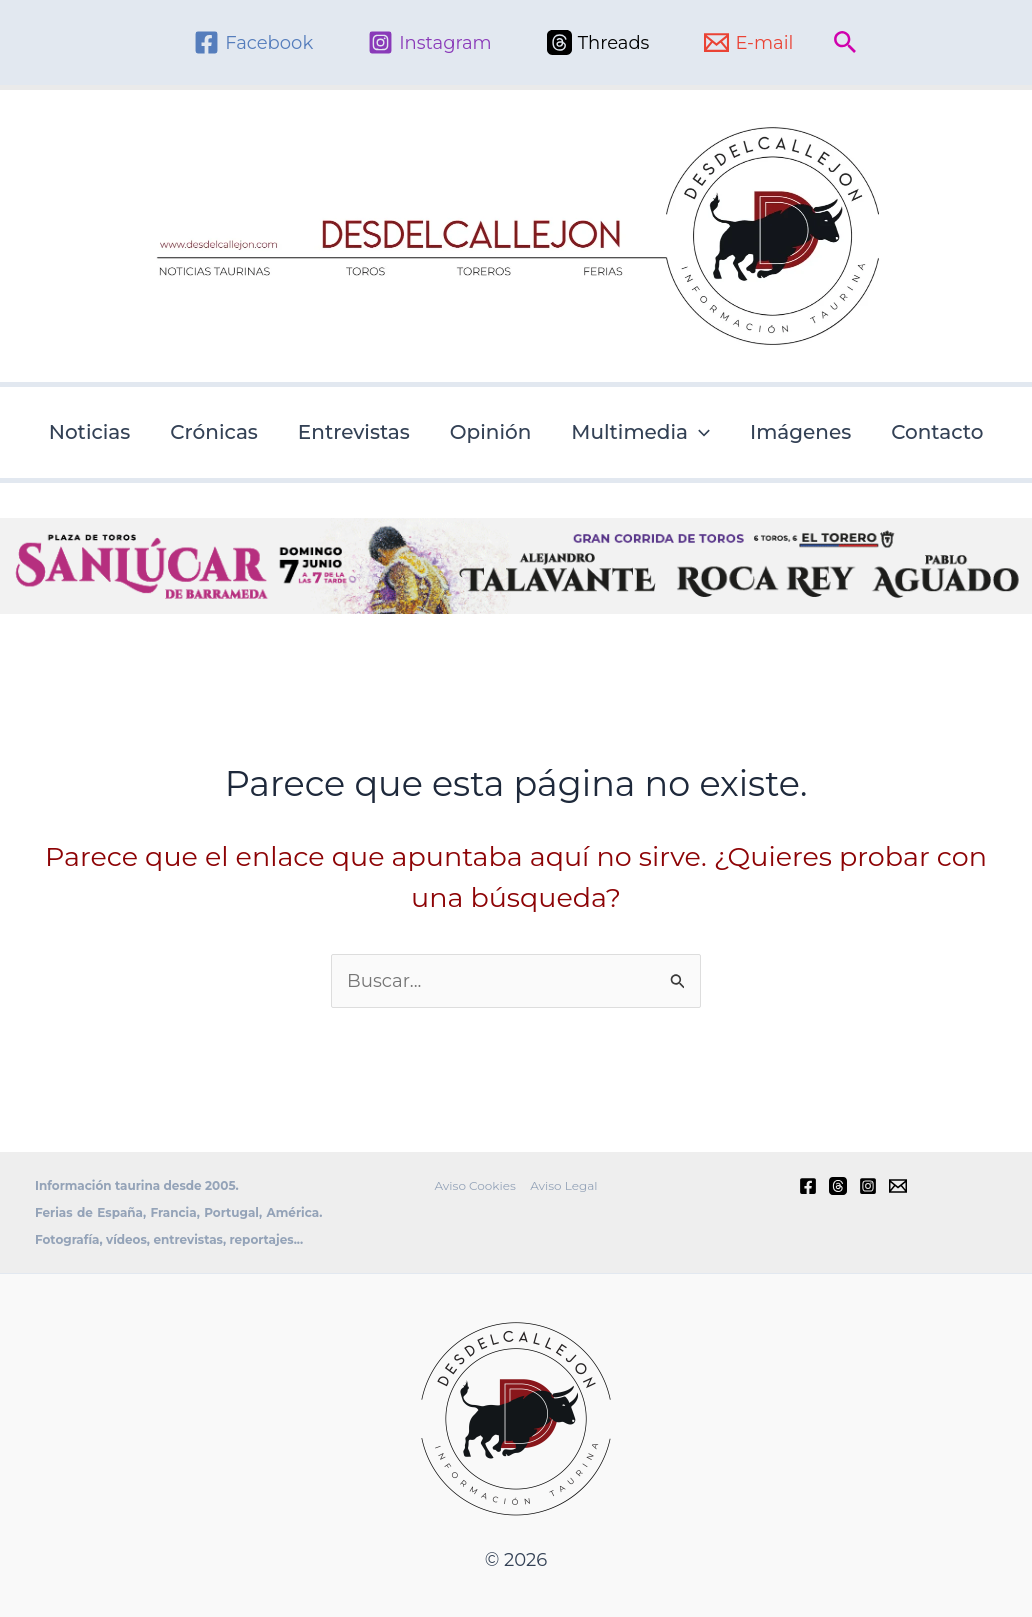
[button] (845, 43)
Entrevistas (354, 432)
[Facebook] (253, 42)
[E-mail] (748, 42)
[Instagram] (430, 42)
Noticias (90, 432)
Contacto (937, 432)
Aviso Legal (562, 1184)
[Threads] (598, 42)
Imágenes (800, 432)
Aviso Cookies (476, 1184)
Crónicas (214, 432)
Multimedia (640, 432)
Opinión (491, 432)
